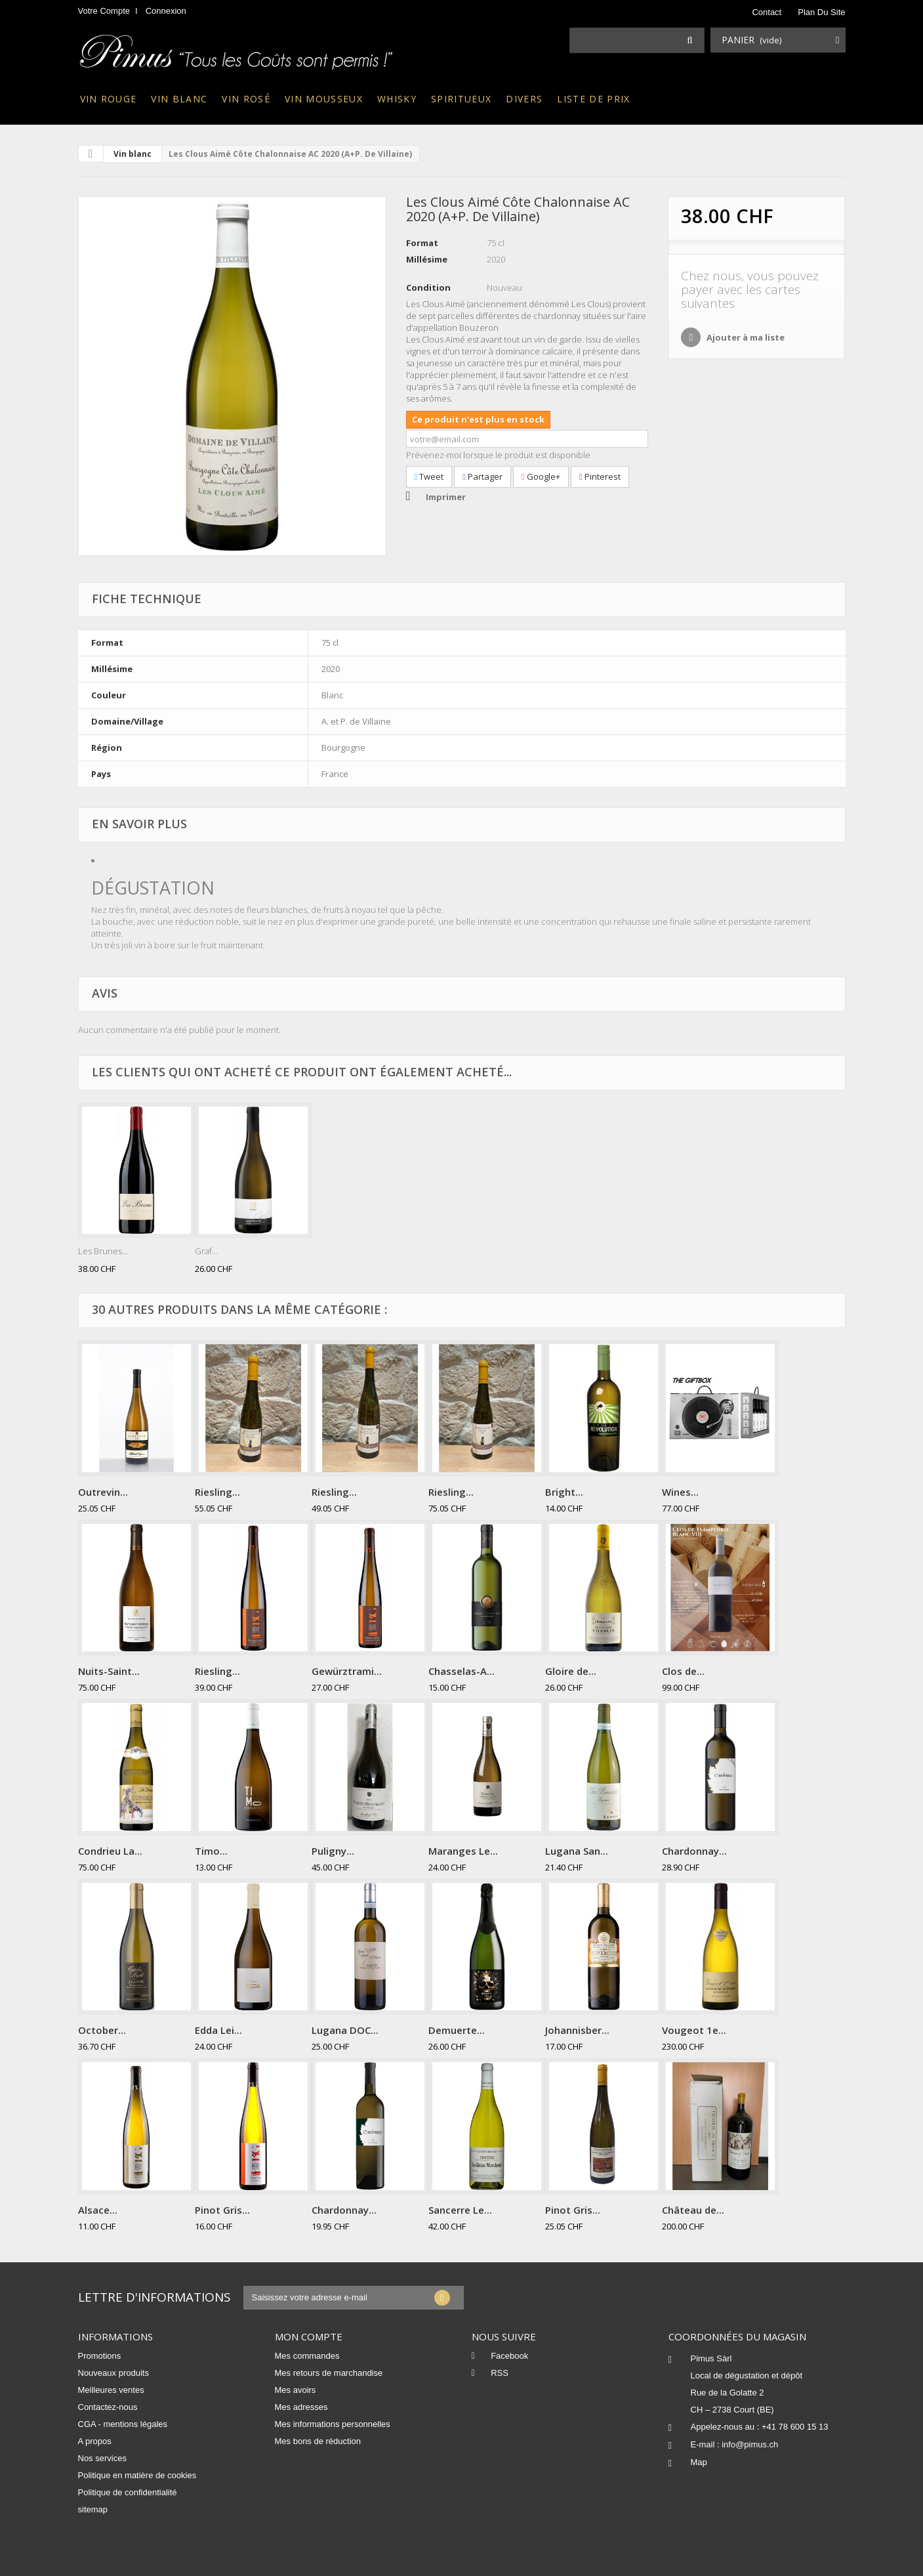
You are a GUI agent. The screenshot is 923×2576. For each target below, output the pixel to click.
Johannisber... (577, 2030)
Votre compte (104, 11)
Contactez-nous (108, 2407)
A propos (95, 2441)
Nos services (102, 2458)
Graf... (206, 1251)
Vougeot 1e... (694, 2030)
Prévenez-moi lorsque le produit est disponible (498, 455)
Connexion (166, 11)
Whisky (397, 99)
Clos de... (683, 1671)
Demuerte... (456, 2030)
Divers (524, 99)
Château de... (693, 2209)
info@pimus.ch (750, 2444)
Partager (482, 476)
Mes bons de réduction (318, 2441)
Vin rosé (246, 99)
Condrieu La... (110, 1850)
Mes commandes (307, 2356)
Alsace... (97, 2209)
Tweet (429, 476)
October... (102, 2030)
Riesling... (217, 1491)
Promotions (99, 2356)
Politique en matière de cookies (137, 2475)
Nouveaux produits (113, 2373)
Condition (428, 287)
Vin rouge (108, 99)
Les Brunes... (103, 1251)
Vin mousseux (324, 99)
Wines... (680, 1491)
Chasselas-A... (461, 1671)
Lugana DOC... (345, 2030)
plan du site (821, 12)
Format (422, 243)
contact (766, 12)
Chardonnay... (694, 1850)
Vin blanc (179, 99)
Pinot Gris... (222, 2209)
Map (699, 2462)
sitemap (93, 2509)
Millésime (426, 259)
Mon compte (308, 2336)
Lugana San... (576, 1850)
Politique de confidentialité (127, 2492)
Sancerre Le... (460, 2209)
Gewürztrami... (347, 1671)
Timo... (211, 1850)
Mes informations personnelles (332, 2424)
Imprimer (446, 497)
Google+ (541, 476)
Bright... (564, 1491)
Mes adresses (301, 2407)
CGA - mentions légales (123, 2424)
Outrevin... (103, 1491)
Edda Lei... (218, 2030)
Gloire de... (570, 1671)
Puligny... (333, 1850)
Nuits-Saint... (109, 1671)
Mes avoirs (295, 2390)
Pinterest (600, 476)
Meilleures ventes (111, 2390)
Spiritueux (461, 99)
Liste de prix (593, 99)
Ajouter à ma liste (745, 337)
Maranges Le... (463, 1850)
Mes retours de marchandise (329, 2373)
